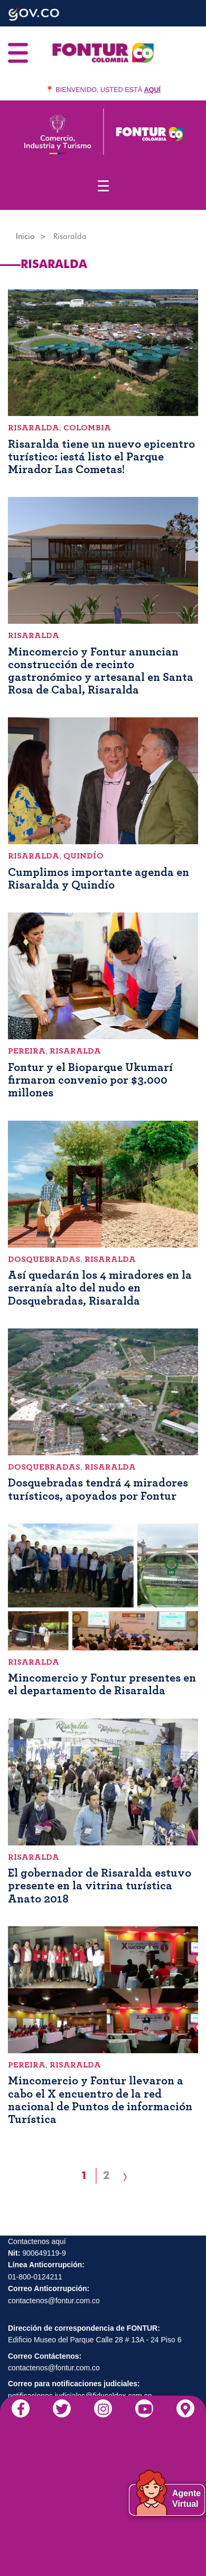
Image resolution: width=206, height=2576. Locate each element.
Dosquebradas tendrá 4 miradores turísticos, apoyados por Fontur (98, 1489)
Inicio (25, 236)
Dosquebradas (44, 1259)
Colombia (87, 427)
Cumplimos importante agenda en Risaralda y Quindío (98, 878)
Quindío (83, 856)
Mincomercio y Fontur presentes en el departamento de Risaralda (102, 1684)
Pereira (26, 1051)
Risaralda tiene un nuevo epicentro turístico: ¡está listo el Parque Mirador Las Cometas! (101, 456)
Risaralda (33, 427)
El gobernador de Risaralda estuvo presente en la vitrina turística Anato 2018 (99, 1885)
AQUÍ (152, 90)
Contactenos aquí (37, 2241)
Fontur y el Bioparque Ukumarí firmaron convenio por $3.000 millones (90, 1079)
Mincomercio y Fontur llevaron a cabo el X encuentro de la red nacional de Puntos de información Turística (100, 2100)
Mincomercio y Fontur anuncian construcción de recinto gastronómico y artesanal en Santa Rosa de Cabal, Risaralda (100, 671)
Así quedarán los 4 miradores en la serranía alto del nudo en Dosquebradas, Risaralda (100, 1287)
